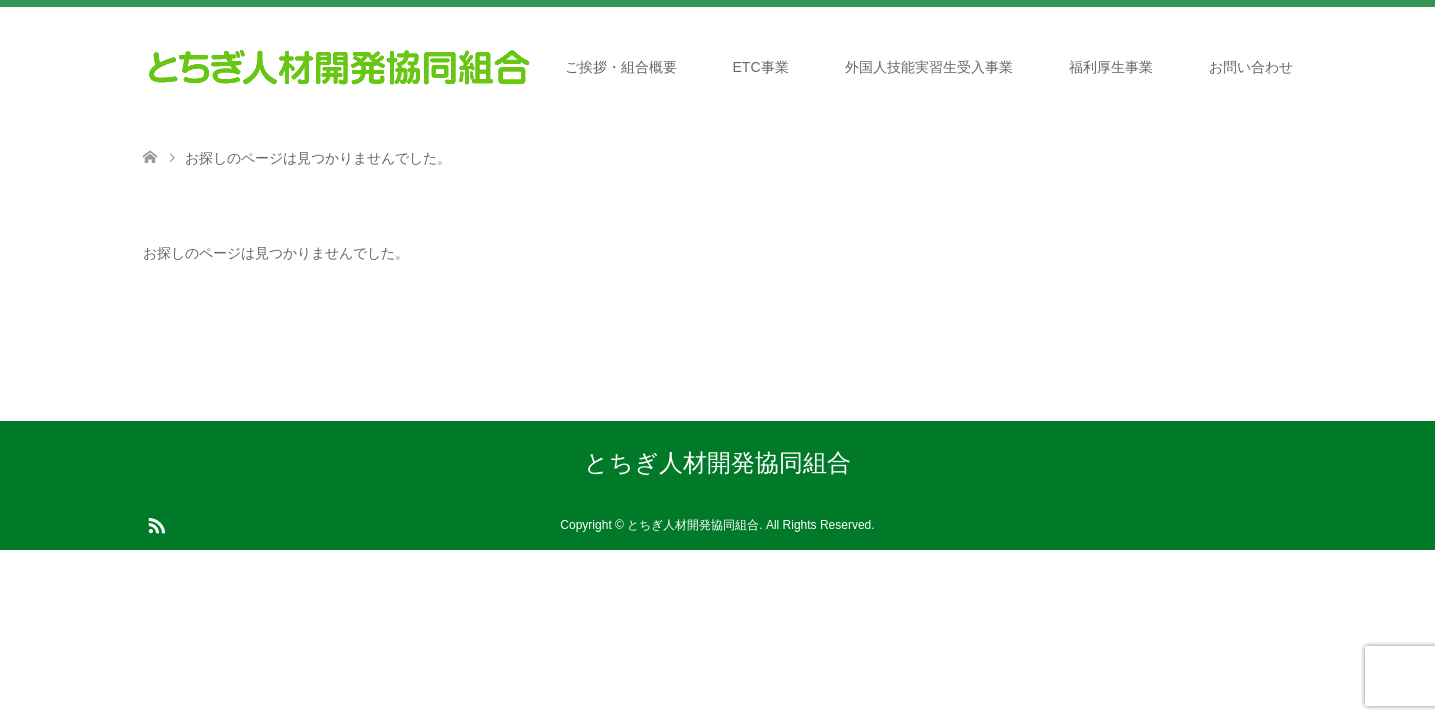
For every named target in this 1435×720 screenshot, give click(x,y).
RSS (156, 524)
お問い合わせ (1251, 67)
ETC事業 (761, 67)
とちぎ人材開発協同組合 (717, 462)
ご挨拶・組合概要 (621, 67)
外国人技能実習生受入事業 (929, 67)
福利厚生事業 (1111, 67)
